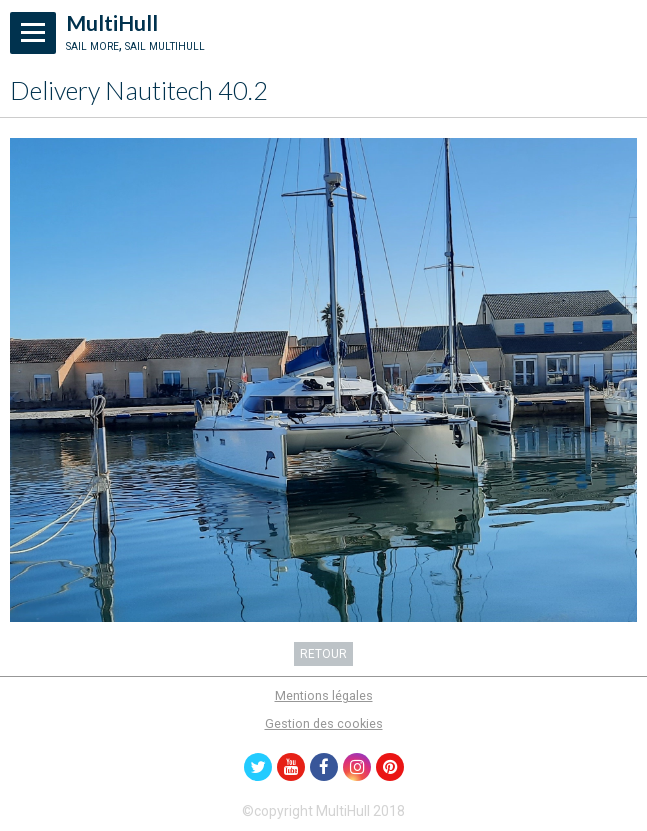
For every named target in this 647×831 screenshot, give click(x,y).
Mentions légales (324, 695)
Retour (323, 654)
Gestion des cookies (324, 723)
